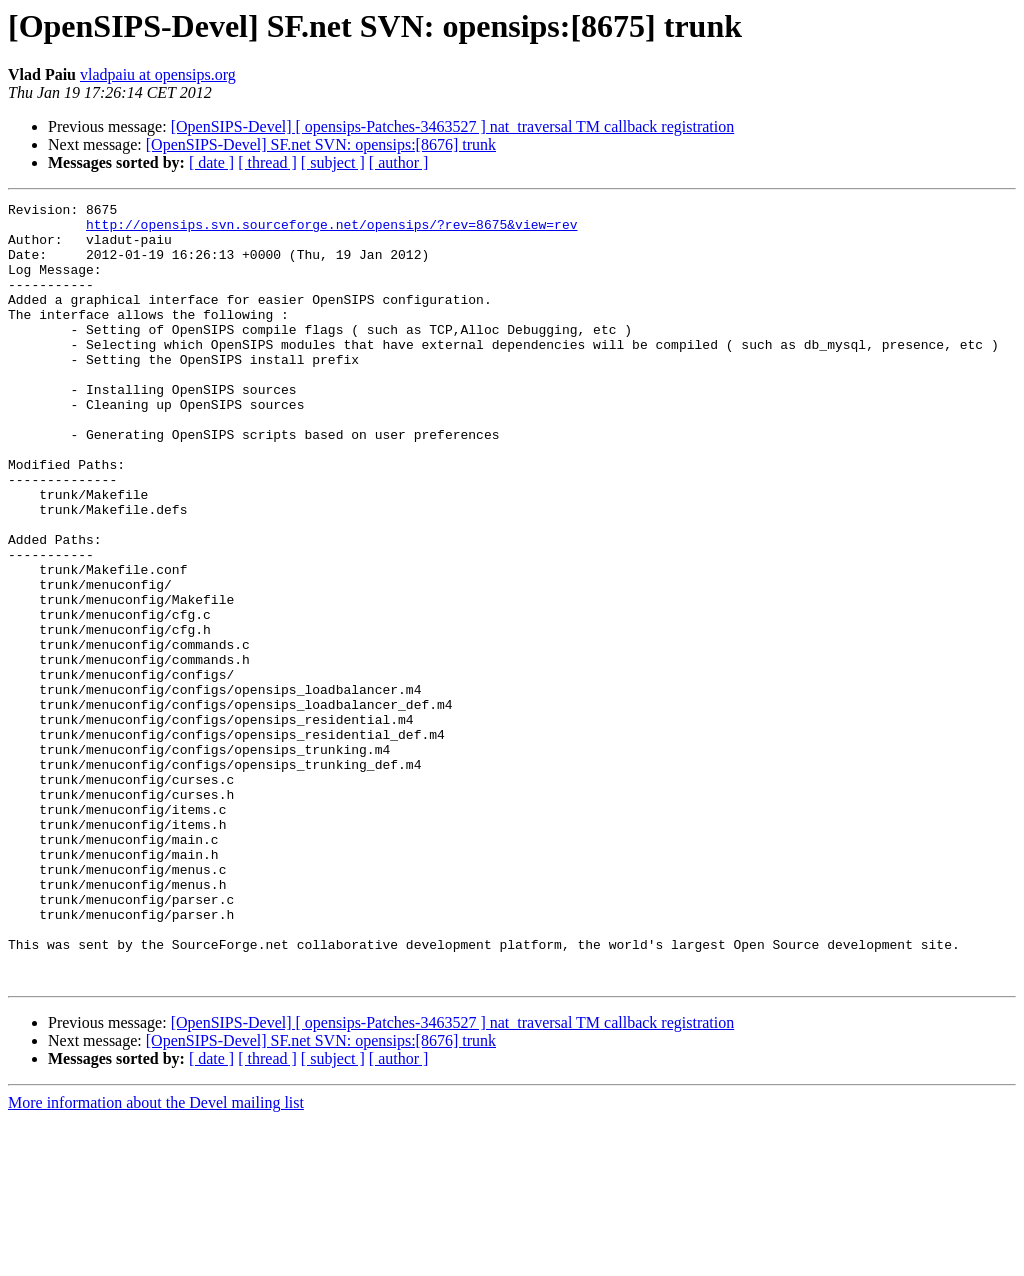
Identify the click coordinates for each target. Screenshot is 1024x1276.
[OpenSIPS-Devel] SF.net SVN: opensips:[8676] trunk (321, 144)
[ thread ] (267, 162)
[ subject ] (333, 162)
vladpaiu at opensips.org (158, 74)
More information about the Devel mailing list (156, 1258)
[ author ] (399, 162)
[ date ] (211, 162)
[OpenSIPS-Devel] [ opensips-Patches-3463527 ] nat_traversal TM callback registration (453, 126)
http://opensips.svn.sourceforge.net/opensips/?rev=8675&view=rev (331, 230)
